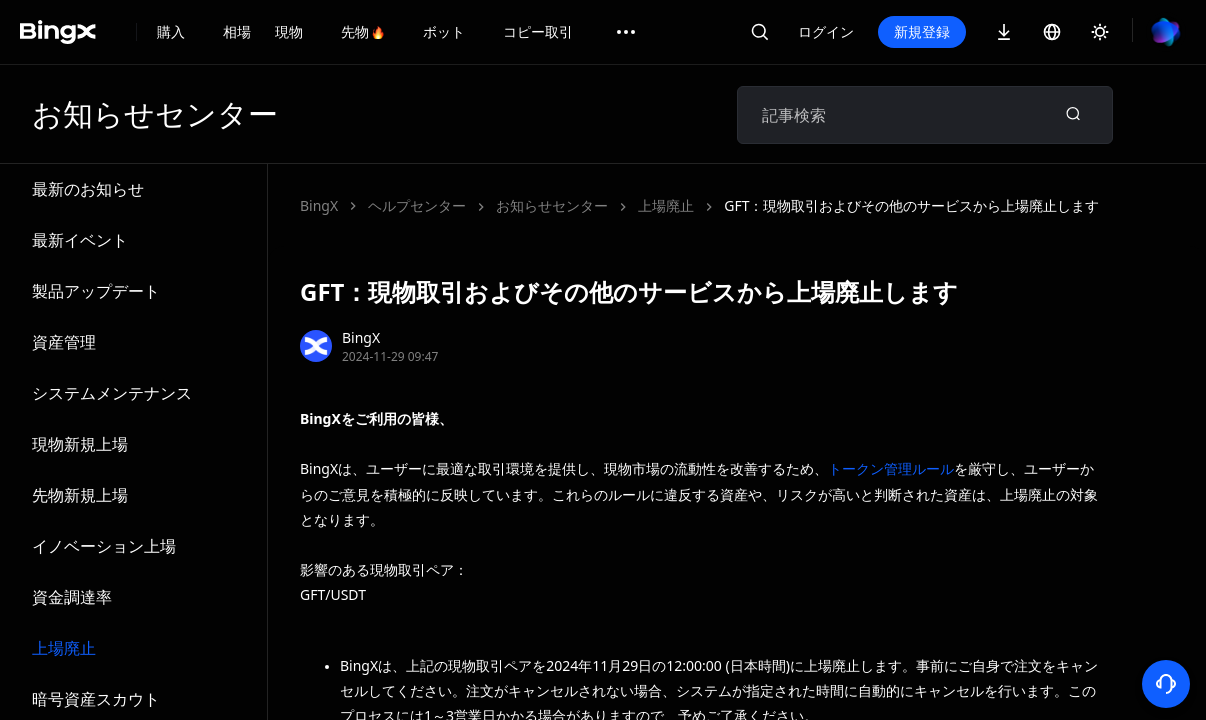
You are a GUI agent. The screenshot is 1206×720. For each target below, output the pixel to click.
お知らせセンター (552, 205)
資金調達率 (72, 597)
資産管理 (64, 342)
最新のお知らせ (88, 189)
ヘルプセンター (417, 205)
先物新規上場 (80, 495)
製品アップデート (96, 291)
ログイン (826, 31)
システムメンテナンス (112, 393)
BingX (319, 205)
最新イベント (80, 240)
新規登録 (922, 31)
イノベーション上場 (104, 546)
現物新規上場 (80, 444)
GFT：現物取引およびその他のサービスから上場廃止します (911, 205)
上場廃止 (64, 648)
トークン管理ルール (891, 468)
